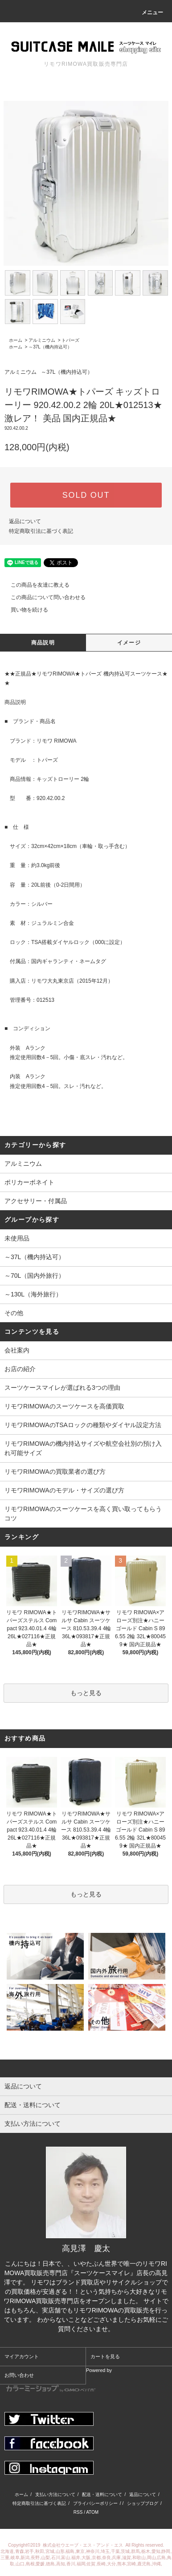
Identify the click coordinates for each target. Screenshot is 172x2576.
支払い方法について (55, 2494)
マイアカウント (21, 2356)
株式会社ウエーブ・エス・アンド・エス (83, 2545)
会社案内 (16, 1350)
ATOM (92, 2512)
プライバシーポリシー (95, 2503)
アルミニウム (42, 340)
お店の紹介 (20, 1368)
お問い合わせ (19, 2375)
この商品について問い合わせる (43, 597)
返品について (25, 521)
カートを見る (105, 2356)
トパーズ (70, 340)
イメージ (129, 643)
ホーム (15, 340)
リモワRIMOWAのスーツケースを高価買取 (64, 1406)
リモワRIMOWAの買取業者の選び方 (55, 1471)
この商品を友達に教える (35, 585)
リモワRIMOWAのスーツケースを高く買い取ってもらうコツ (83, 1513)
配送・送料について (102, 2494)
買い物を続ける (24, 610)
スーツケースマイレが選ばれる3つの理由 (62, 1387)
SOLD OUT (86, 495)
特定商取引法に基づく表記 (41, 531)
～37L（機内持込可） (50, 346)
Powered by (59, 2380)
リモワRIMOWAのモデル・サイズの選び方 (64, 1490)
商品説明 (43, 643)
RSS (78, 2512)
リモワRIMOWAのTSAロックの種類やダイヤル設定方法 (82, 1424)
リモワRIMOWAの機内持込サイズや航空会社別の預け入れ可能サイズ (83, 1448)
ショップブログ (142, 2503)
